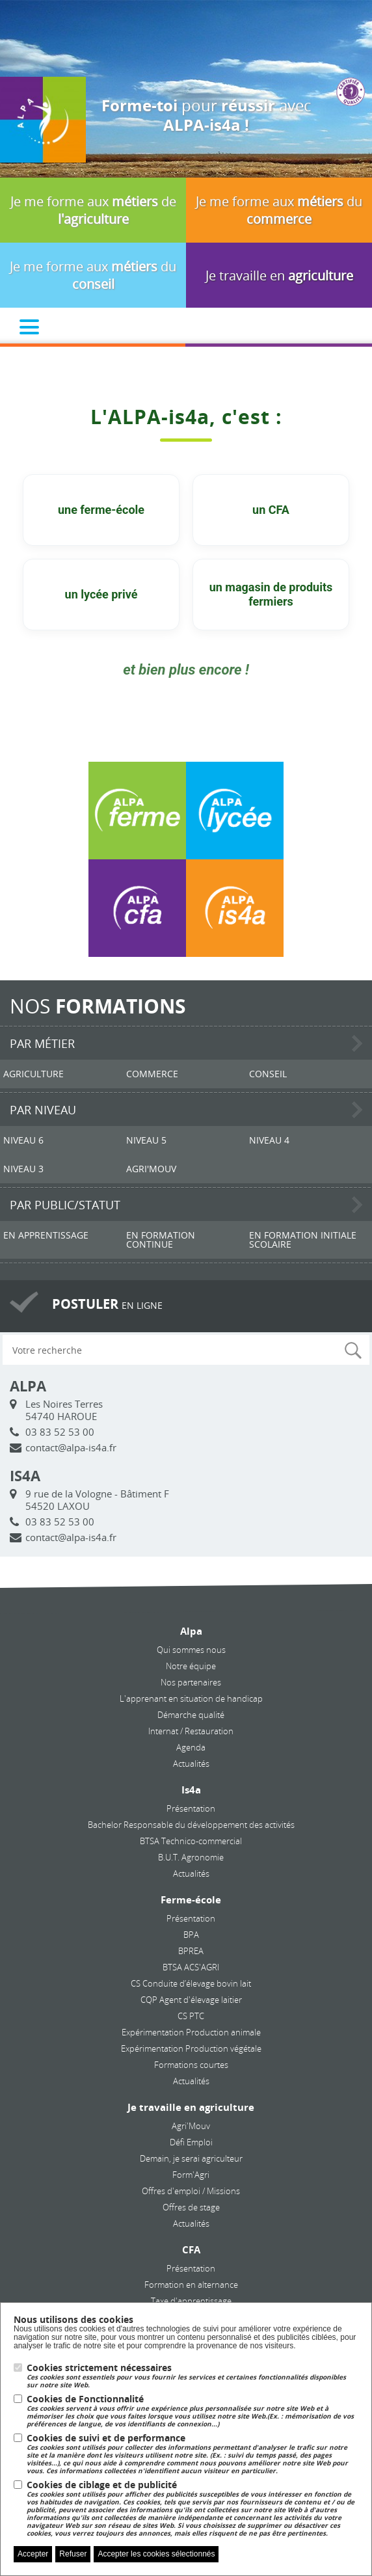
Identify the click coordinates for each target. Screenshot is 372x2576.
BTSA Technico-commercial (191, 1841)
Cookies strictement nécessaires (192, 2376)
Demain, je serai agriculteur (191, 2158)
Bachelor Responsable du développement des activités (191, 1825)
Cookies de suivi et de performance (192, 2454)
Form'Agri (190, 2174)
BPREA (191, 1951)
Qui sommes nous (191, 1650)
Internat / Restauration (190, 1731)
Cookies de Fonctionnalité (192, 2411)
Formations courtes (191, 2065)
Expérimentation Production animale (191, 2032)
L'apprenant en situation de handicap (191, 1698)
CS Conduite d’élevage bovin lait (191, 1983)
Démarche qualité (190, 1715)
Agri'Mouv (191, 2126)
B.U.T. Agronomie (191, 1857)
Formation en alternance (191, 2284)
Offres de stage (191, 2207)
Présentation (190, 1808)
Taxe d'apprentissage (191, 2301)
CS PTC (191, 2016)
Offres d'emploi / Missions (191, 2191)
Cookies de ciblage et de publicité (192, 2509)
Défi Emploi (191, 2142)
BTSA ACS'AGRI (191, 1967)
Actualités (191, 1763)
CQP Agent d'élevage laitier (191, 2000)
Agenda (191, 1747)
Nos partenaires (191, 1682)
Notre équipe (191, 1666)
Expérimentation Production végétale (191, 2048)
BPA (191, 1934)
